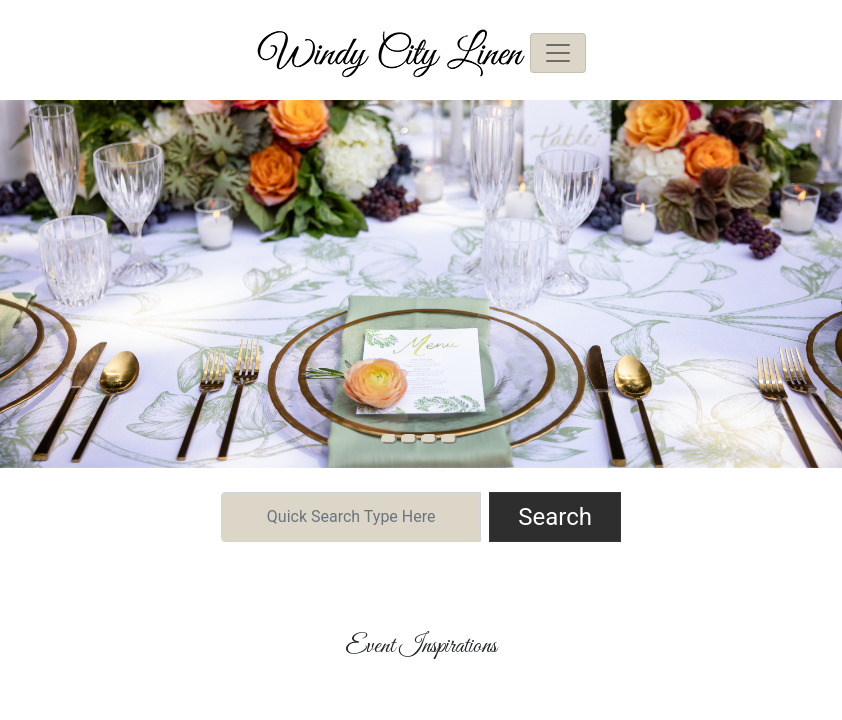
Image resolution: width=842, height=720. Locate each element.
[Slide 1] (409, 439)
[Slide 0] (389, 439)
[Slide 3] (449, 439)
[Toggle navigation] (558, 53)
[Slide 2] (429, 439)
